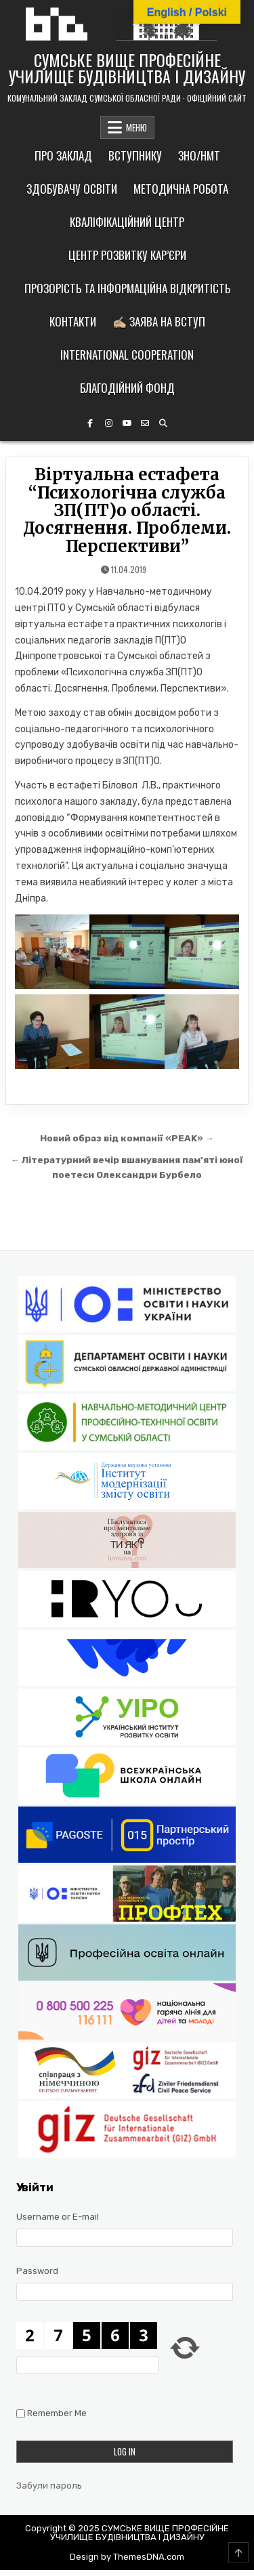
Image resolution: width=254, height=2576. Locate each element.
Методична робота (180, 188)
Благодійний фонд (127, 387)
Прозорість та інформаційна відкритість (127, 288)
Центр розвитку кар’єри (127, 255)
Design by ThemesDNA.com (127, 2557)
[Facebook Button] (90, 423)
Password (37, 2271)
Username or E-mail (57, 2217)
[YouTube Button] (126, 423)
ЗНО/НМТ (199, 155)
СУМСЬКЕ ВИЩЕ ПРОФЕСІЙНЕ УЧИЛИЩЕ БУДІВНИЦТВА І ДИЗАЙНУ (127, 67)
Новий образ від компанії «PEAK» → (127, 1138)
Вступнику (135, 155)
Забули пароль (49, 2485)
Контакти (72, 321)
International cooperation (127, 354)
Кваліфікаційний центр (127, 221)
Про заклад (63, 155)
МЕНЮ (136, 127)
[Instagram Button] (108, 423)
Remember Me (57, 2413)
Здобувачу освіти (71, 188)
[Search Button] (163, 423)
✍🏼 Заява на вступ (158, 321)
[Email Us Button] (145, 423)
